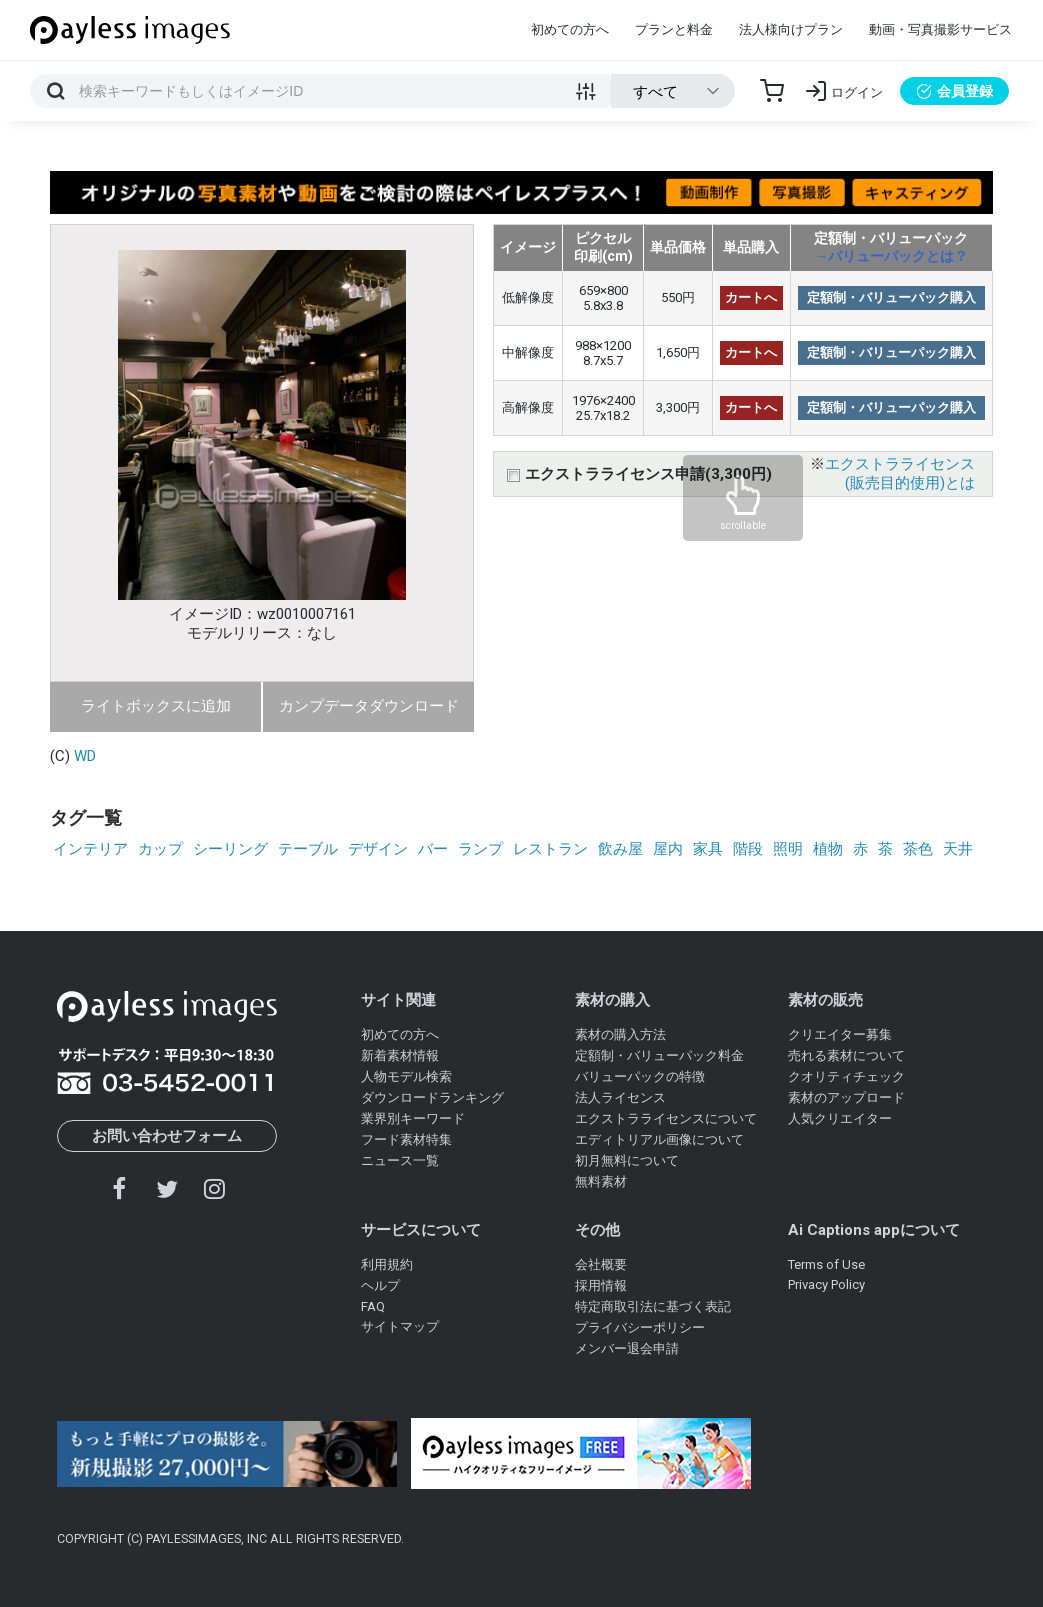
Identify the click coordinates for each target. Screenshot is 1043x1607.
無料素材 (601, 1181)
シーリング (230, 849)
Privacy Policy (826, 1284)
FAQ (373, 1306)
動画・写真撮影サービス (940, 29)
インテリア (90, 849)
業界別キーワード (413, 1118)
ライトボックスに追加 (156, 706)
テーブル (308, 849)
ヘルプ (380, 1285)
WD (85, 756)
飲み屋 (620, 849)
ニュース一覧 (400, 1160)
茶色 (918, 849)
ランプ (480, 849)
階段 (748, 849)
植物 (828, 849)
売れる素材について (846, 1055)
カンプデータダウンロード (369, 706)
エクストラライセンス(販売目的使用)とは (900, 473)
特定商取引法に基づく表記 (653, 1306)
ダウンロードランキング (432, 1097)
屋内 (668, 849)
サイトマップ (400, 1326)
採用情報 (601, 1285)
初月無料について (627, 1160)
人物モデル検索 (406, 1076)
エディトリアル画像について (659, 1139)
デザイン (378, 849)
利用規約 (387, 1264)
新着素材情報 (400, 1055)
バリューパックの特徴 (640, 1076)
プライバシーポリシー (640, 1327)
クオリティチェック (846, 1076)
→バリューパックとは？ (891, 256)
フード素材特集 (406, 1139)
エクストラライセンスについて (666, 1118)
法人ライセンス (620, 1097)
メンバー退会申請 (627, 1348)
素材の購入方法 (620, 1034)
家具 (708, 849)
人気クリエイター (840, 1118)
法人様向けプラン (791, 29)
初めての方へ (570, 29)
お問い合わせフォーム (167, 1136)
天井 (958, 849)
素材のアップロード (846, 1097)
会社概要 (601, 1264)
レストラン (550, 849)
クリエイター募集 (840, 1034)
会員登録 (954, 91)
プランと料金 (674, 29)
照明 (788, 849)
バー (433, 849)
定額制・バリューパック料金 (659, 1055)
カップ (160, 849)
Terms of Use (826, 1264)
